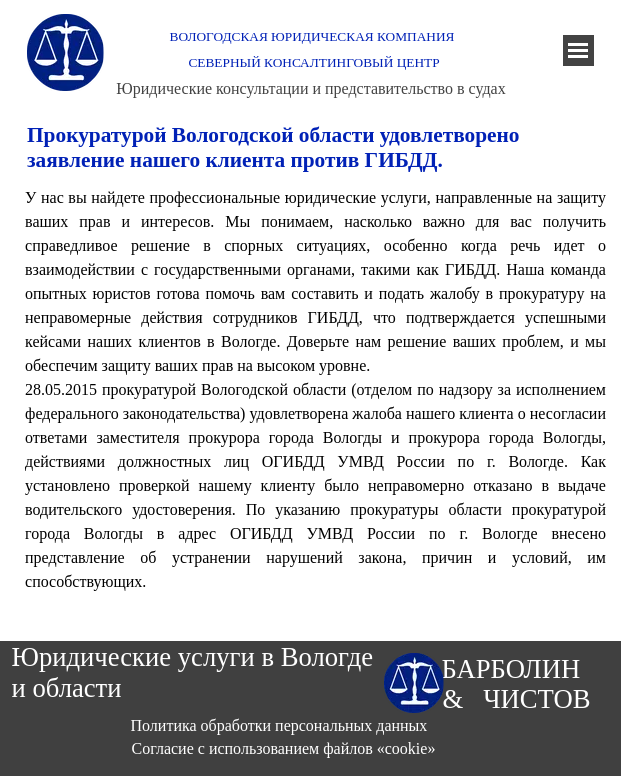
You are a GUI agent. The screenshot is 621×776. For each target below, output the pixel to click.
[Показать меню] (578, 50)
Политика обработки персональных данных (279, 725)
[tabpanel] (315, 390)
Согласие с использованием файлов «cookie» (284, 748)
